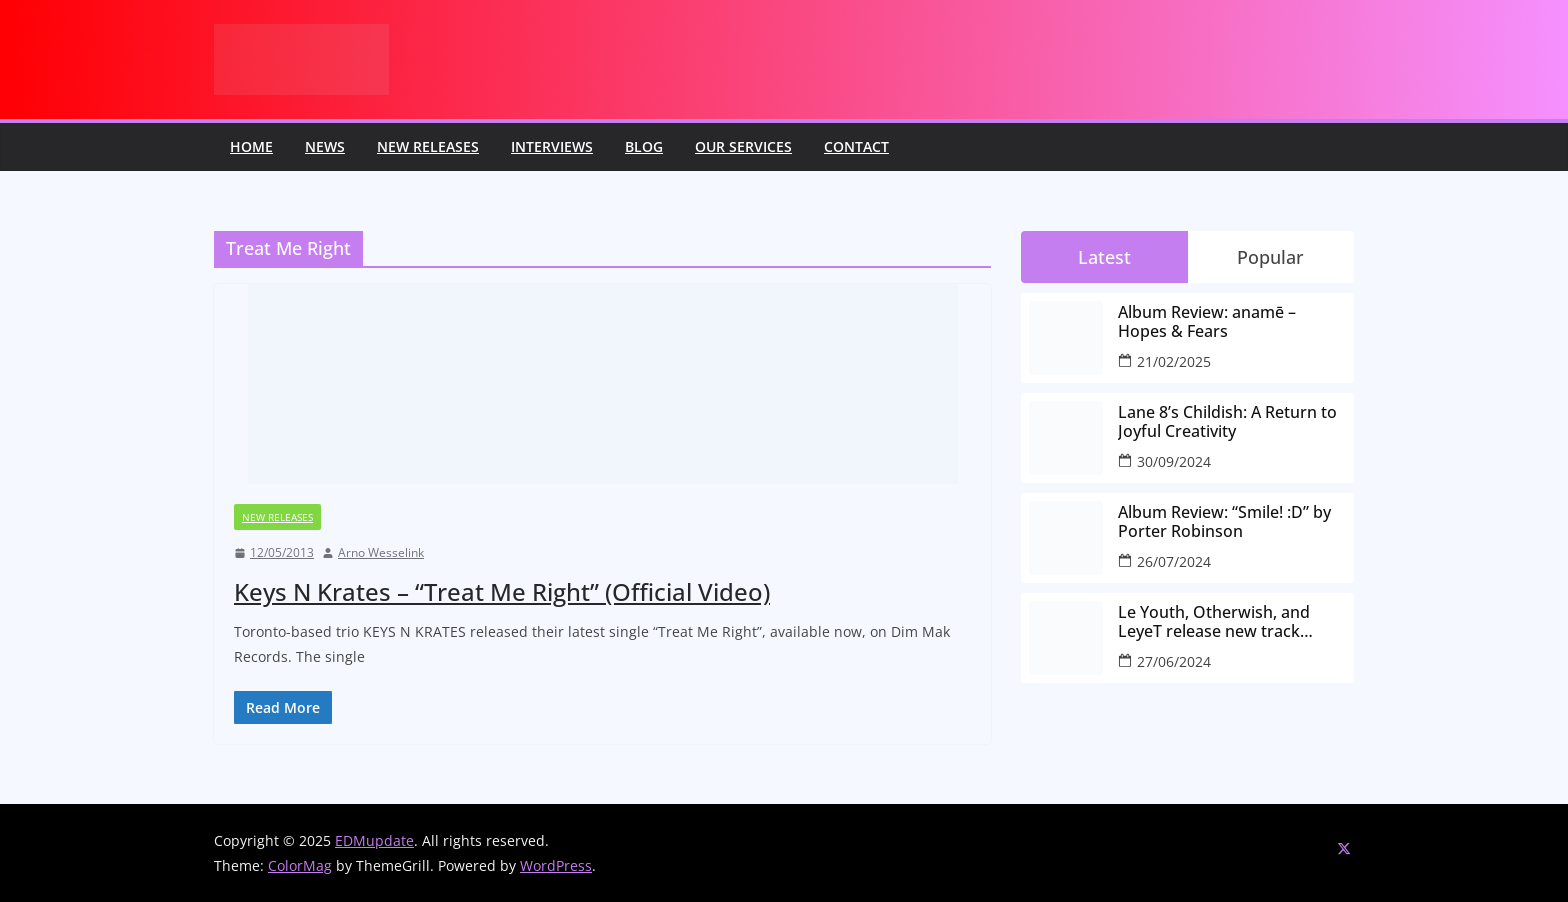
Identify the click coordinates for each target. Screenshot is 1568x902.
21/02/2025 (1174, 361)
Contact (856, 146)
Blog (644, 146)
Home (251, 146)
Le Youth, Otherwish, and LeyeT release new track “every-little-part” (1214, 622)
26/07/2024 (1174, 561)
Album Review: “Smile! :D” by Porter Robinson (1224, 522)
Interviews (552, 146)
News (325, 146)
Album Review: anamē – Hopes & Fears (1207, 322)
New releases (428, 146)
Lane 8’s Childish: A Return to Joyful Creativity (1227, 422)
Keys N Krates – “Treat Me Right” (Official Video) (502, 591)
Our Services (743, 146)
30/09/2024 (1174, 461)
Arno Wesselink (381, 552)
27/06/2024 (1174, 661)
